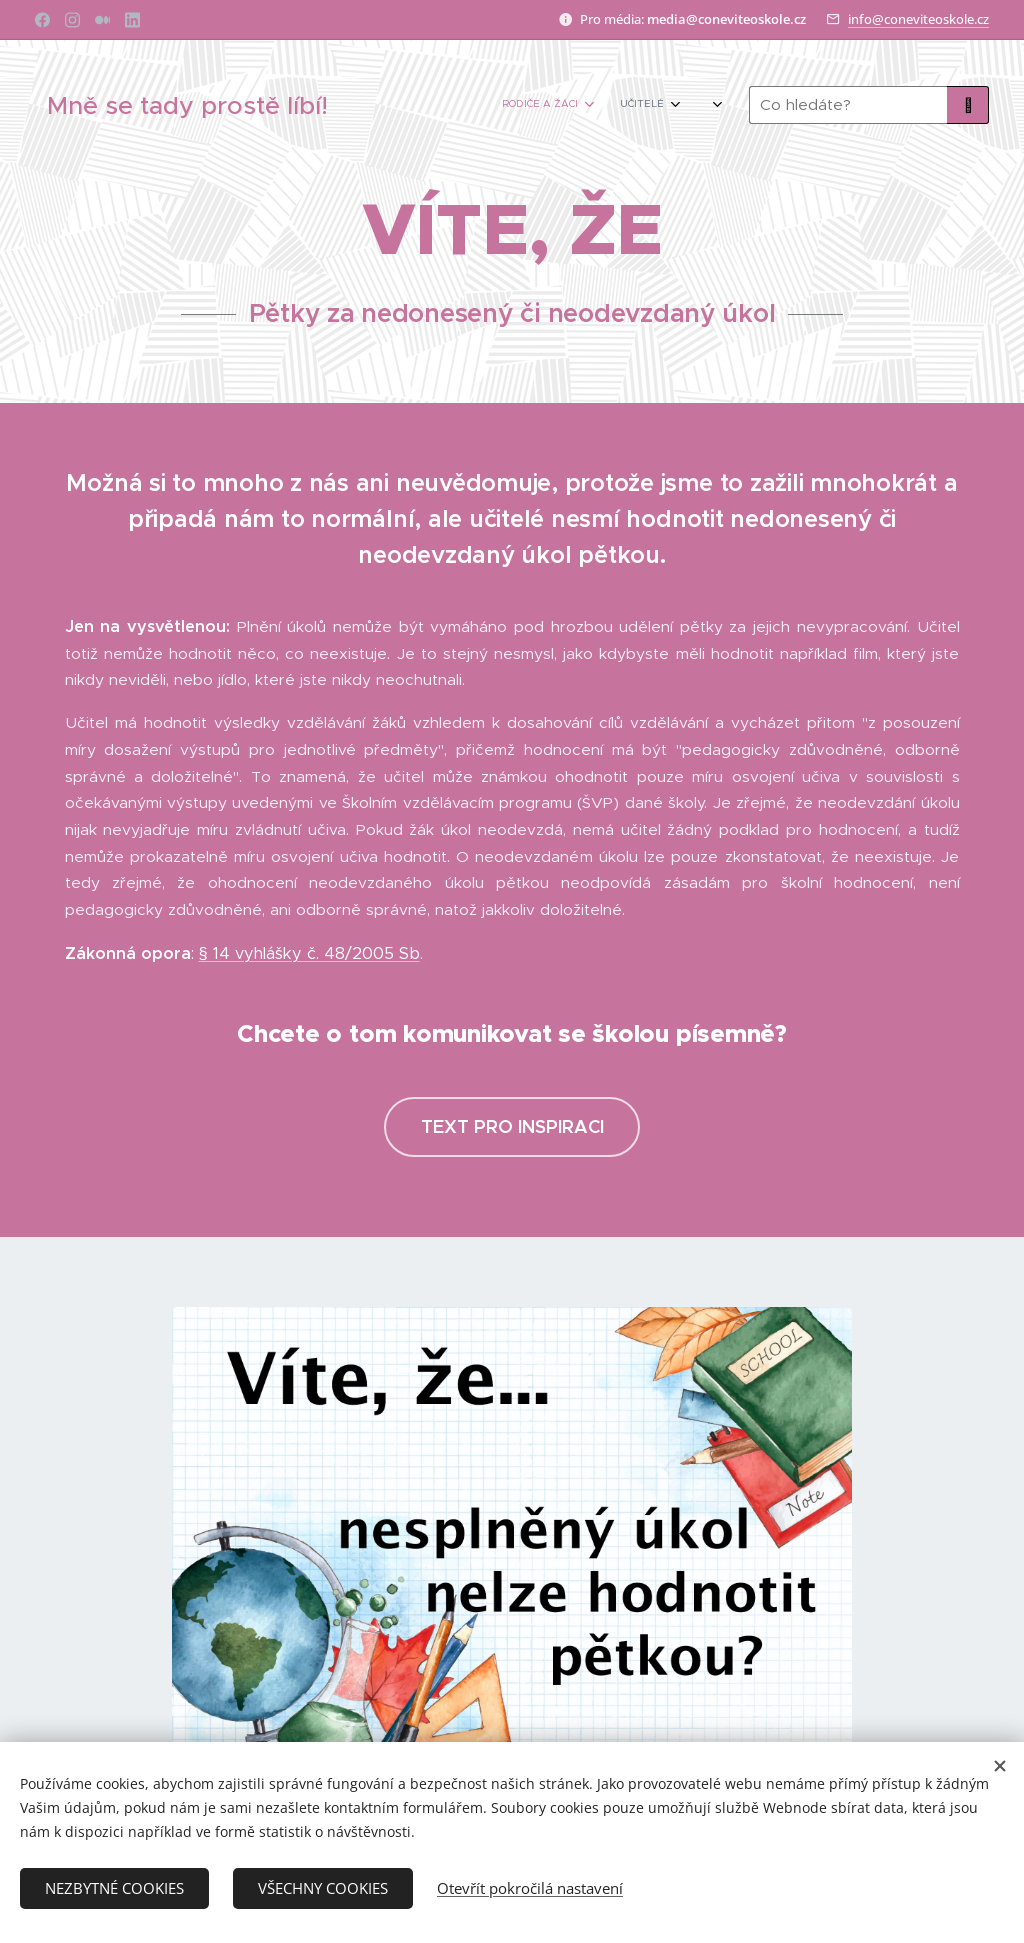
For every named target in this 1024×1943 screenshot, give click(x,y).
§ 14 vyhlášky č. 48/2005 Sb (309, 953)
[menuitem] (571, 105)
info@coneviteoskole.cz (918, 19)
